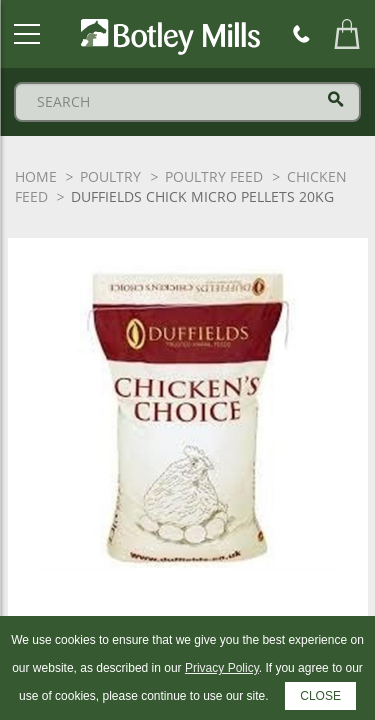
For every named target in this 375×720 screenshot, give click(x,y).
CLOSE (320, 696)
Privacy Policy (222, 668)
